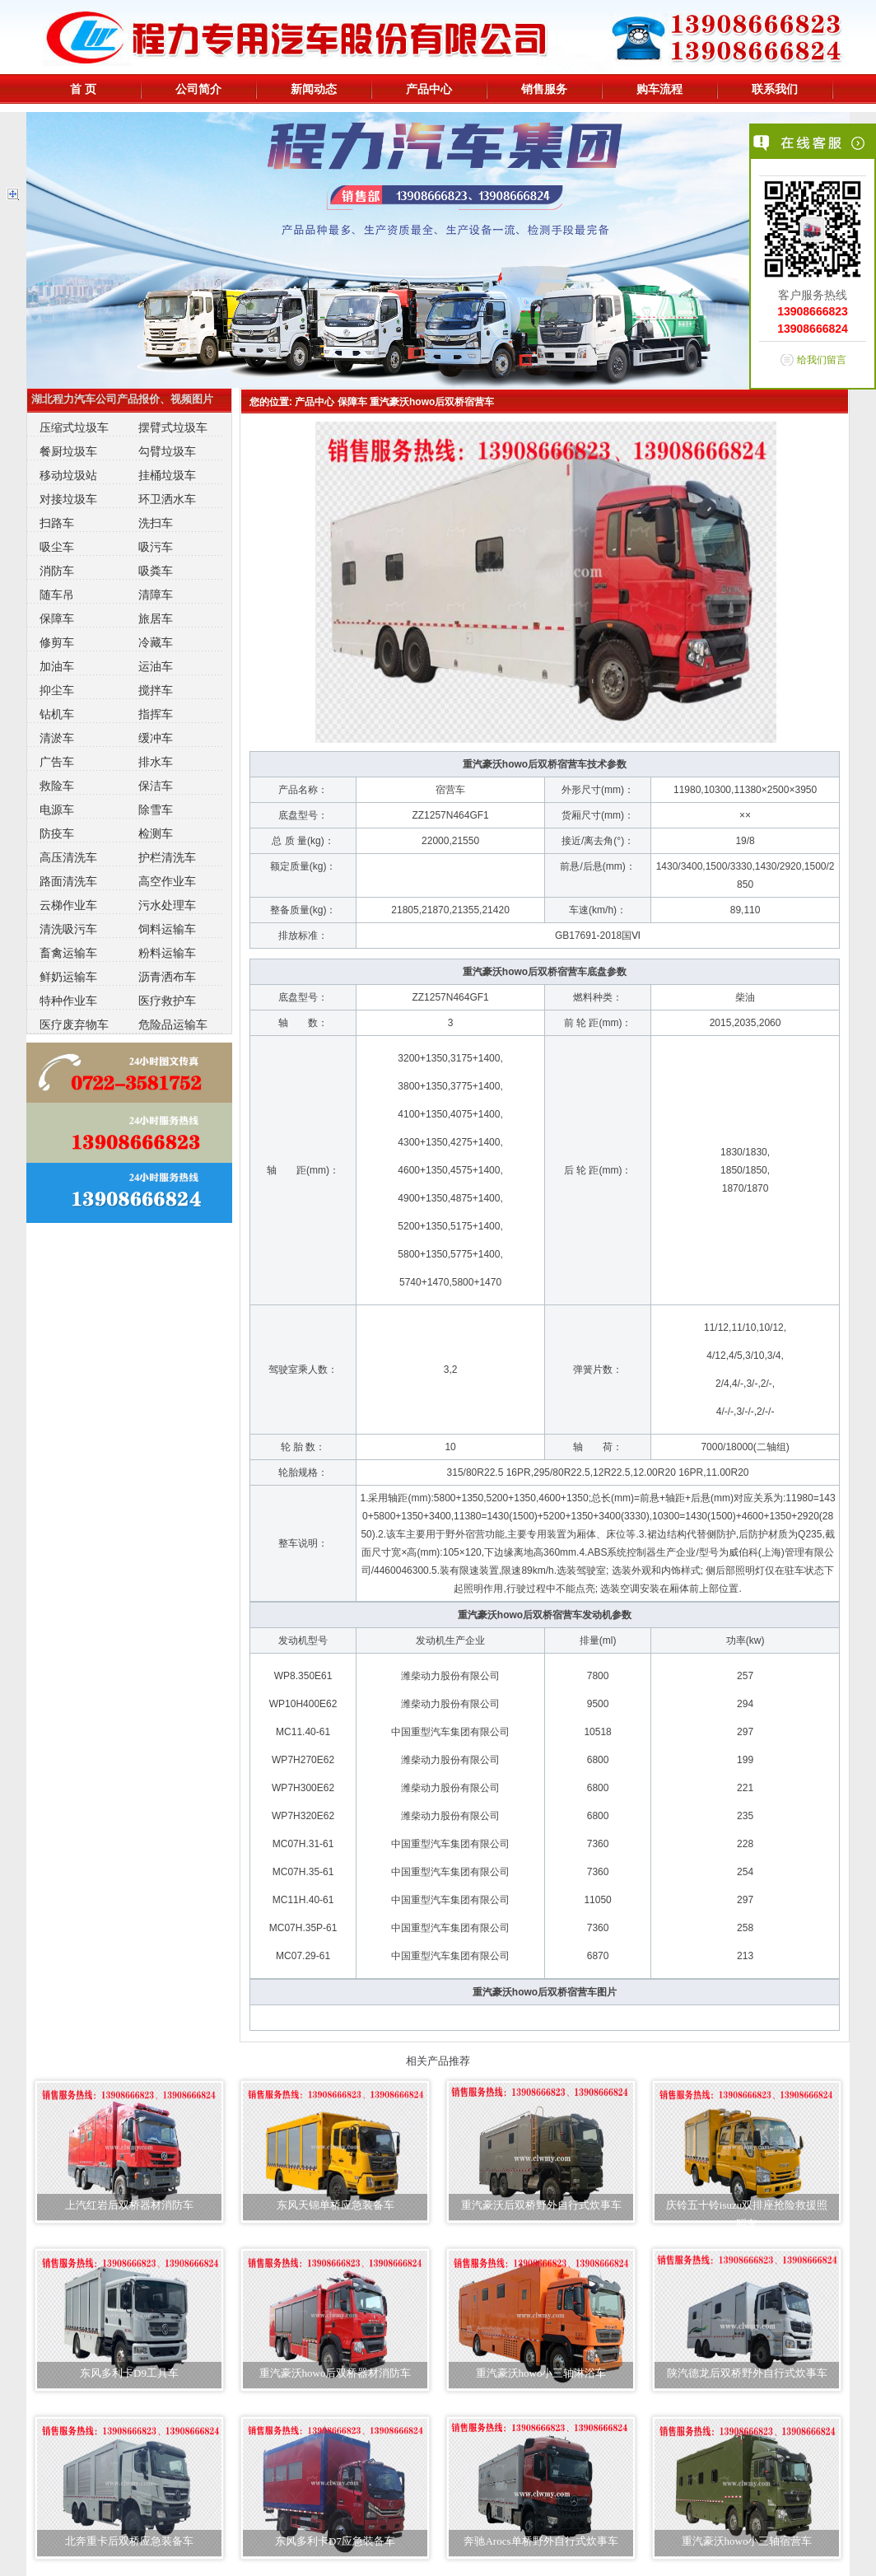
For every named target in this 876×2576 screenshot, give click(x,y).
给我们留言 (821, 360)
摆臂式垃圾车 (172, 427)
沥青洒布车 (167, 976)
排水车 (155, 761)
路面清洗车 (68, 881)
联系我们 (775, 89)
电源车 (57, 809)
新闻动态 (314, 89)
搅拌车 (155, 690)
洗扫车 (155, 523)
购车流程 (659, 89)
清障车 (155, 594)
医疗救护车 (167, 1000)
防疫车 (57, 833)
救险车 (57, 785)
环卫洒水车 (167, 499)
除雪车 (155, 809)
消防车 (57, 570)
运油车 (155, 666)
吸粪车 (155, 570)
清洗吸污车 (68, 929)
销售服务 (544, 89)
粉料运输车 (167, 952)
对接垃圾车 (68, 499)
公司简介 (198, 89)
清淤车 (57, 737)
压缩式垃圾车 (74, 427)
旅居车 (155, 618)
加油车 (57, 666)
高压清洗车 (68, 857)
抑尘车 (57, 690)
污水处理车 (167, 905)
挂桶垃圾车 (167, 475)
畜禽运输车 (68, 952)
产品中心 (429, 89)
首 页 (83, 89)
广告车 (57, 761)
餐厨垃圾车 (68, 451)
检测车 (155, 833)
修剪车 (57, 642)
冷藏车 (155, 642)
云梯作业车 (68, 905)
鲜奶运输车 (68, 976)
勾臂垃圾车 (167, 451)
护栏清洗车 (167, 857)
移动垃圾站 (68, 475)
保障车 (57, 618)
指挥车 (155, 714)
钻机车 (57, 714)
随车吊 (57, 594)
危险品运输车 (172, 1024)
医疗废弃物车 (74, 1024)
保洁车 (155, 785)
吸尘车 (57, 546)
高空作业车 (167, 881)
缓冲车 (155, 737)
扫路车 (57, 523)
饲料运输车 (167, 929)
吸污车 (155, 546)
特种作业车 (68, 1000)
